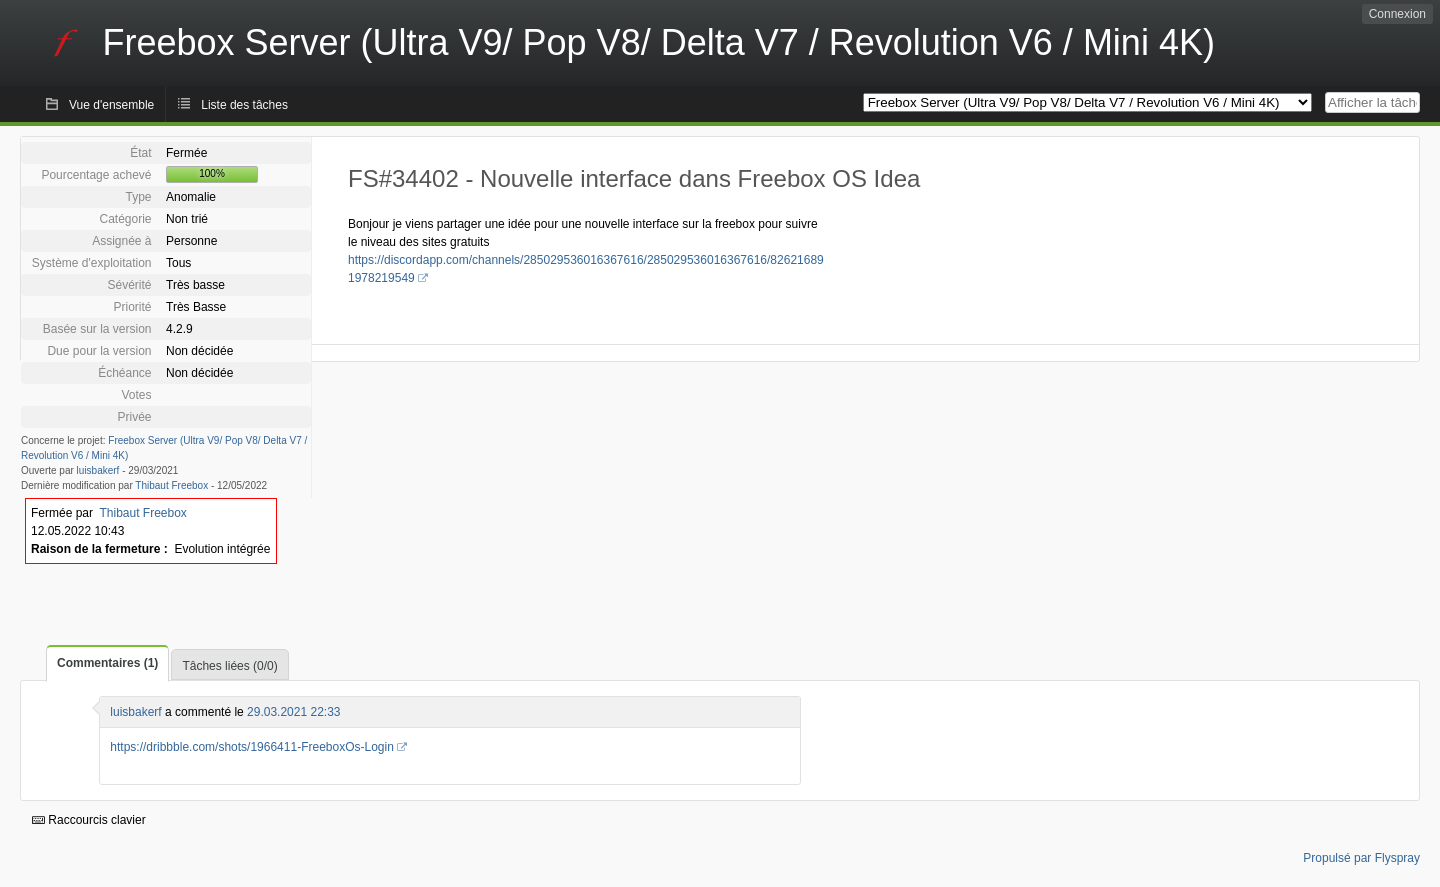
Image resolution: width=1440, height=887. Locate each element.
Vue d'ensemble (111, 105)
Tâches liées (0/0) (229, 666)
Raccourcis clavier (89, 820)
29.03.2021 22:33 (293, 712)
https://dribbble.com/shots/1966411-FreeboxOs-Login (252, 747)
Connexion (1397, 14)
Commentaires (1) (107, 663)
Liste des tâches (244, 105)
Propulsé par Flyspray (1361, 858)
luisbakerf (98, 470)
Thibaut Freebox (171, 485)
